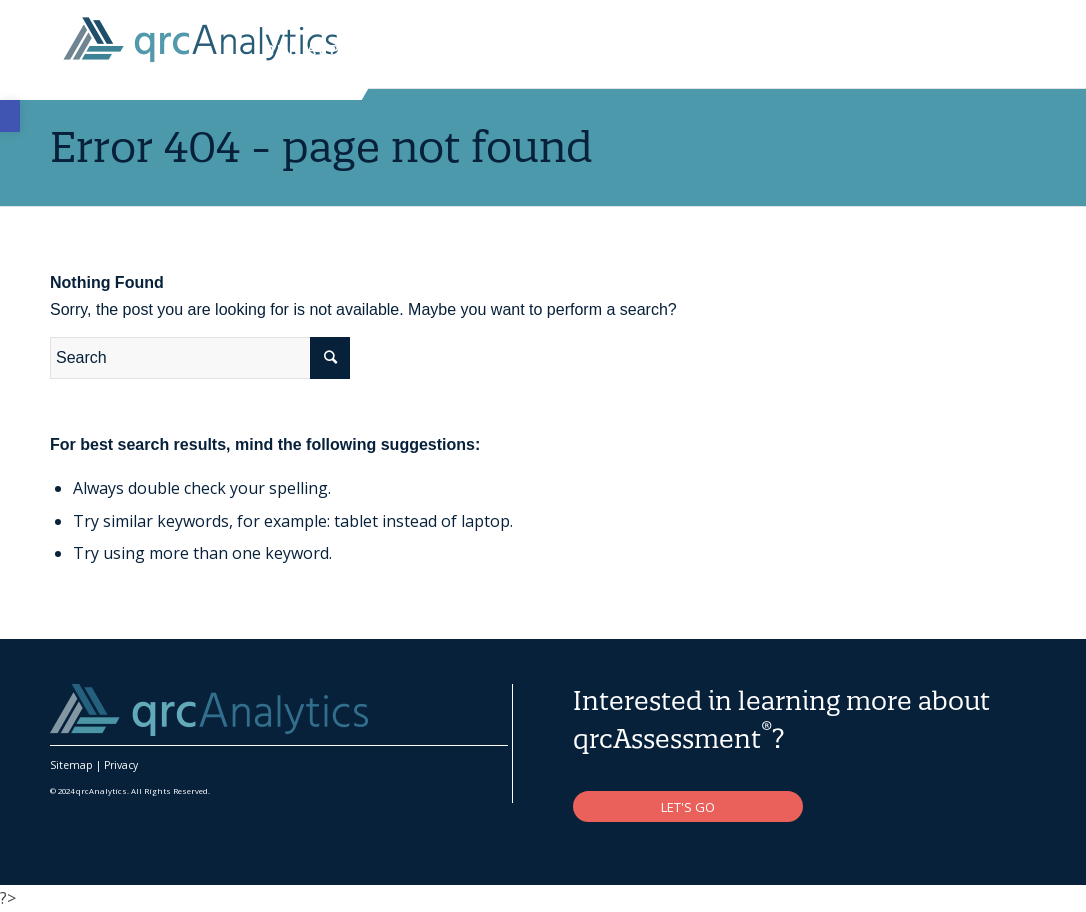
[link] (10, 116)
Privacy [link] (121, 765)
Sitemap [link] (71, 765)
